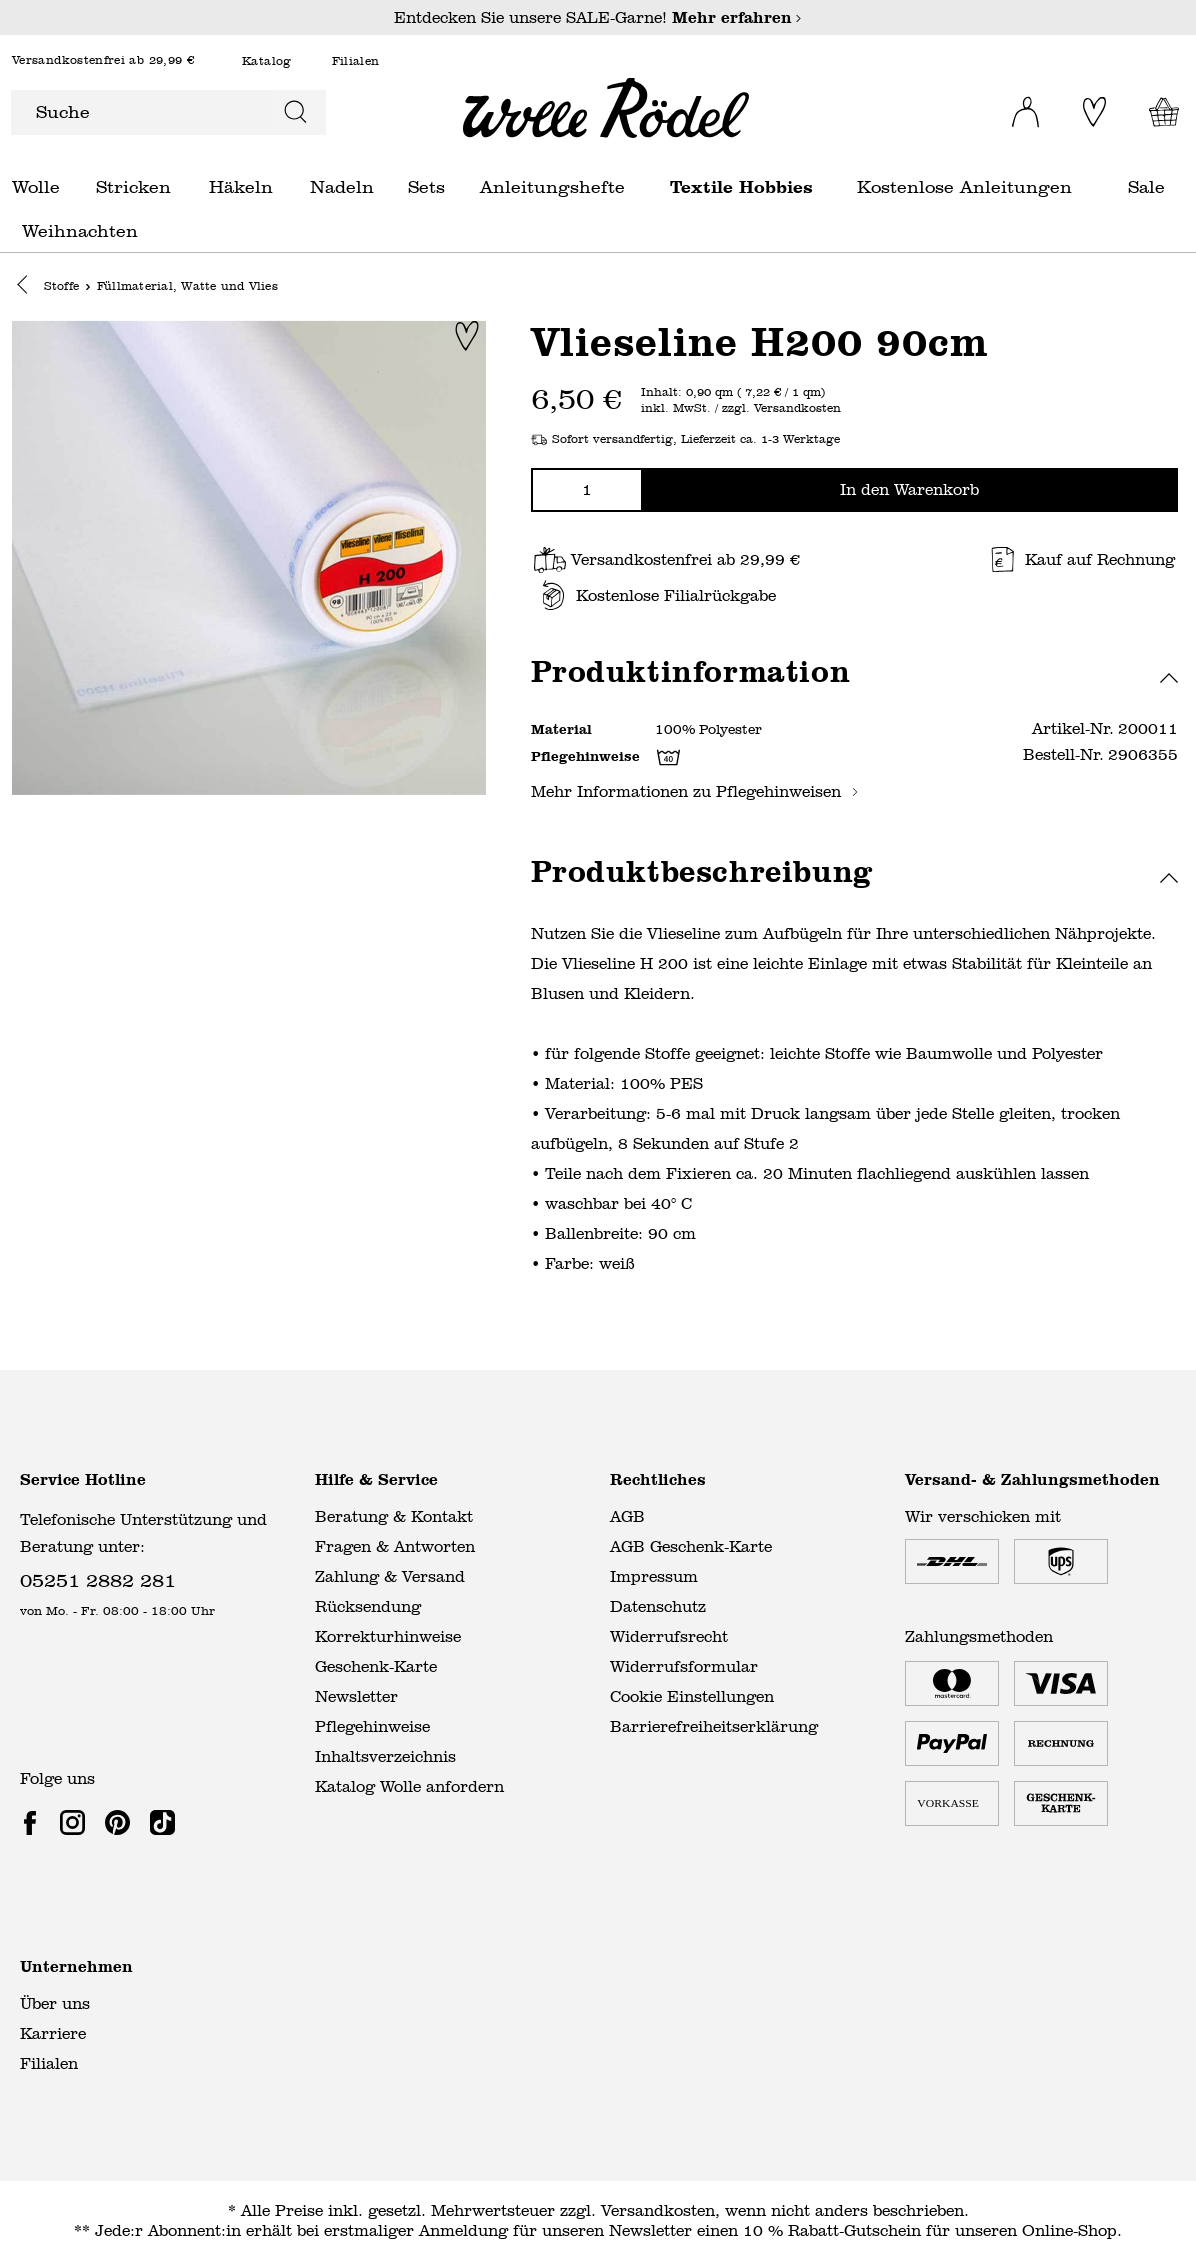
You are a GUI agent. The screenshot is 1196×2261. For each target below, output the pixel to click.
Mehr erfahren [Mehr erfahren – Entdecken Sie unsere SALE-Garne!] (737, 17)
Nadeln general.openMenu (394, 186)
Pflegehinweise (372, 1726)
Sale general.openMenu (1184, 186)
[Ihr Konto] (1017, 106)
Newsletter (356, 1696)
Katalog (267, 61)
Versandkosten (658, 2210)
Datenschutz (658, 1606)
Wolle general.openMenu (81, 186)
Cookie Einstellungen (692, 1696)
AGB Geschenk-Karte (691, 1546)
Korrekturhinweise (388, 1636)
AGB (627, 1516)
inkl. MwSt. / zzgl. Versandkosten (741, 410)
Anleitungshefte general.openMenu (656, 186)
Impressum (654, 1576)
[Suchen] (297, 112)
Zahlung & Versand (390, 1576)
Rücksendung (368, 1606)
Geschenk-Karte (376, 1666)
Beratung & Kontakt (394, 1516)
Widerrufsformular (684, 1666)
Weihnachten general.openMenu (1184, 230)
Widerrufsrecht (669, 1636)
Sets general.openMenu (466, 186)
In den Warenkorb (909, 490)
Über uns (55, 2003)
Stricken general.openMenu (195, 186)
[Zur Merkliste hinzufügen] (467, 337)
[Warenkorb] (1159, 112)
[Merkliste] (1091, 112)
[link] (34, 1822)
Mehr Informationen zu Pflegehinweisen (695, 792)
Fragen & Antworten (395, 1546)
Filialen (356, 61)
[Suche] (140, 112)
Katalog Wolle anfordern (409, 1786)
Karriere (53, 2033)
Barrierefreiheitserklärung (714, 1726)
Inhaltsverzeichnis (385, 1756)
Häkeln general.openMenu (295, 186)
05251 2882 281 (98, 1579)
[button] (27, 287)
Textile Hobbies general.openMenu (843, 186)
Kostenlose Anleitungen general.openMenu (1113, 186)
